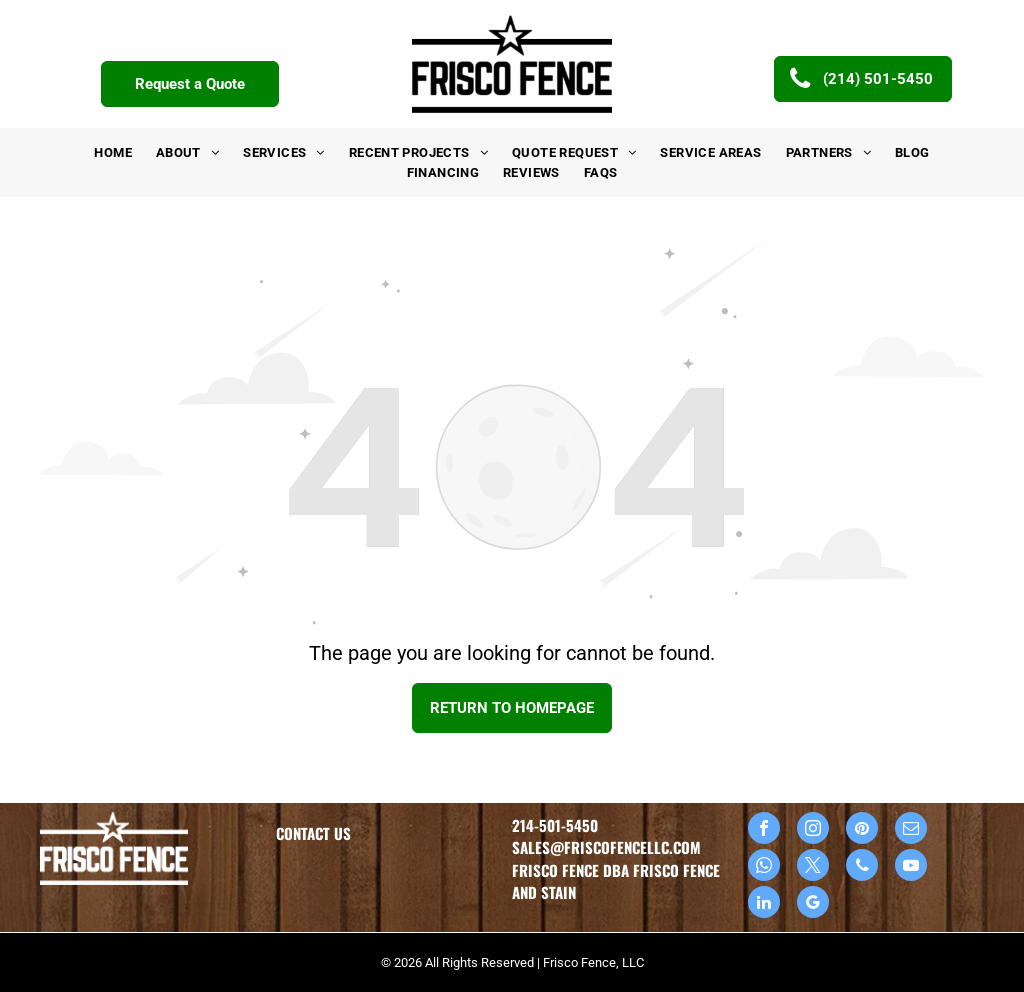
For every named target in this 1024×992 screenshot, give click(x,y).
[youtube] (911, 867)
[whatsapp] (764, 867)
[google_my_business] (813, 904)
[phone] (862, 867)
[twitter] (813, 867)
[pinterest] (862, 830)
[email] (911, 830)
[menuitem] (113, 153)
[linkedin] (764, 904)
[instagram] (813, 830)
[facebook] (764, 830)
